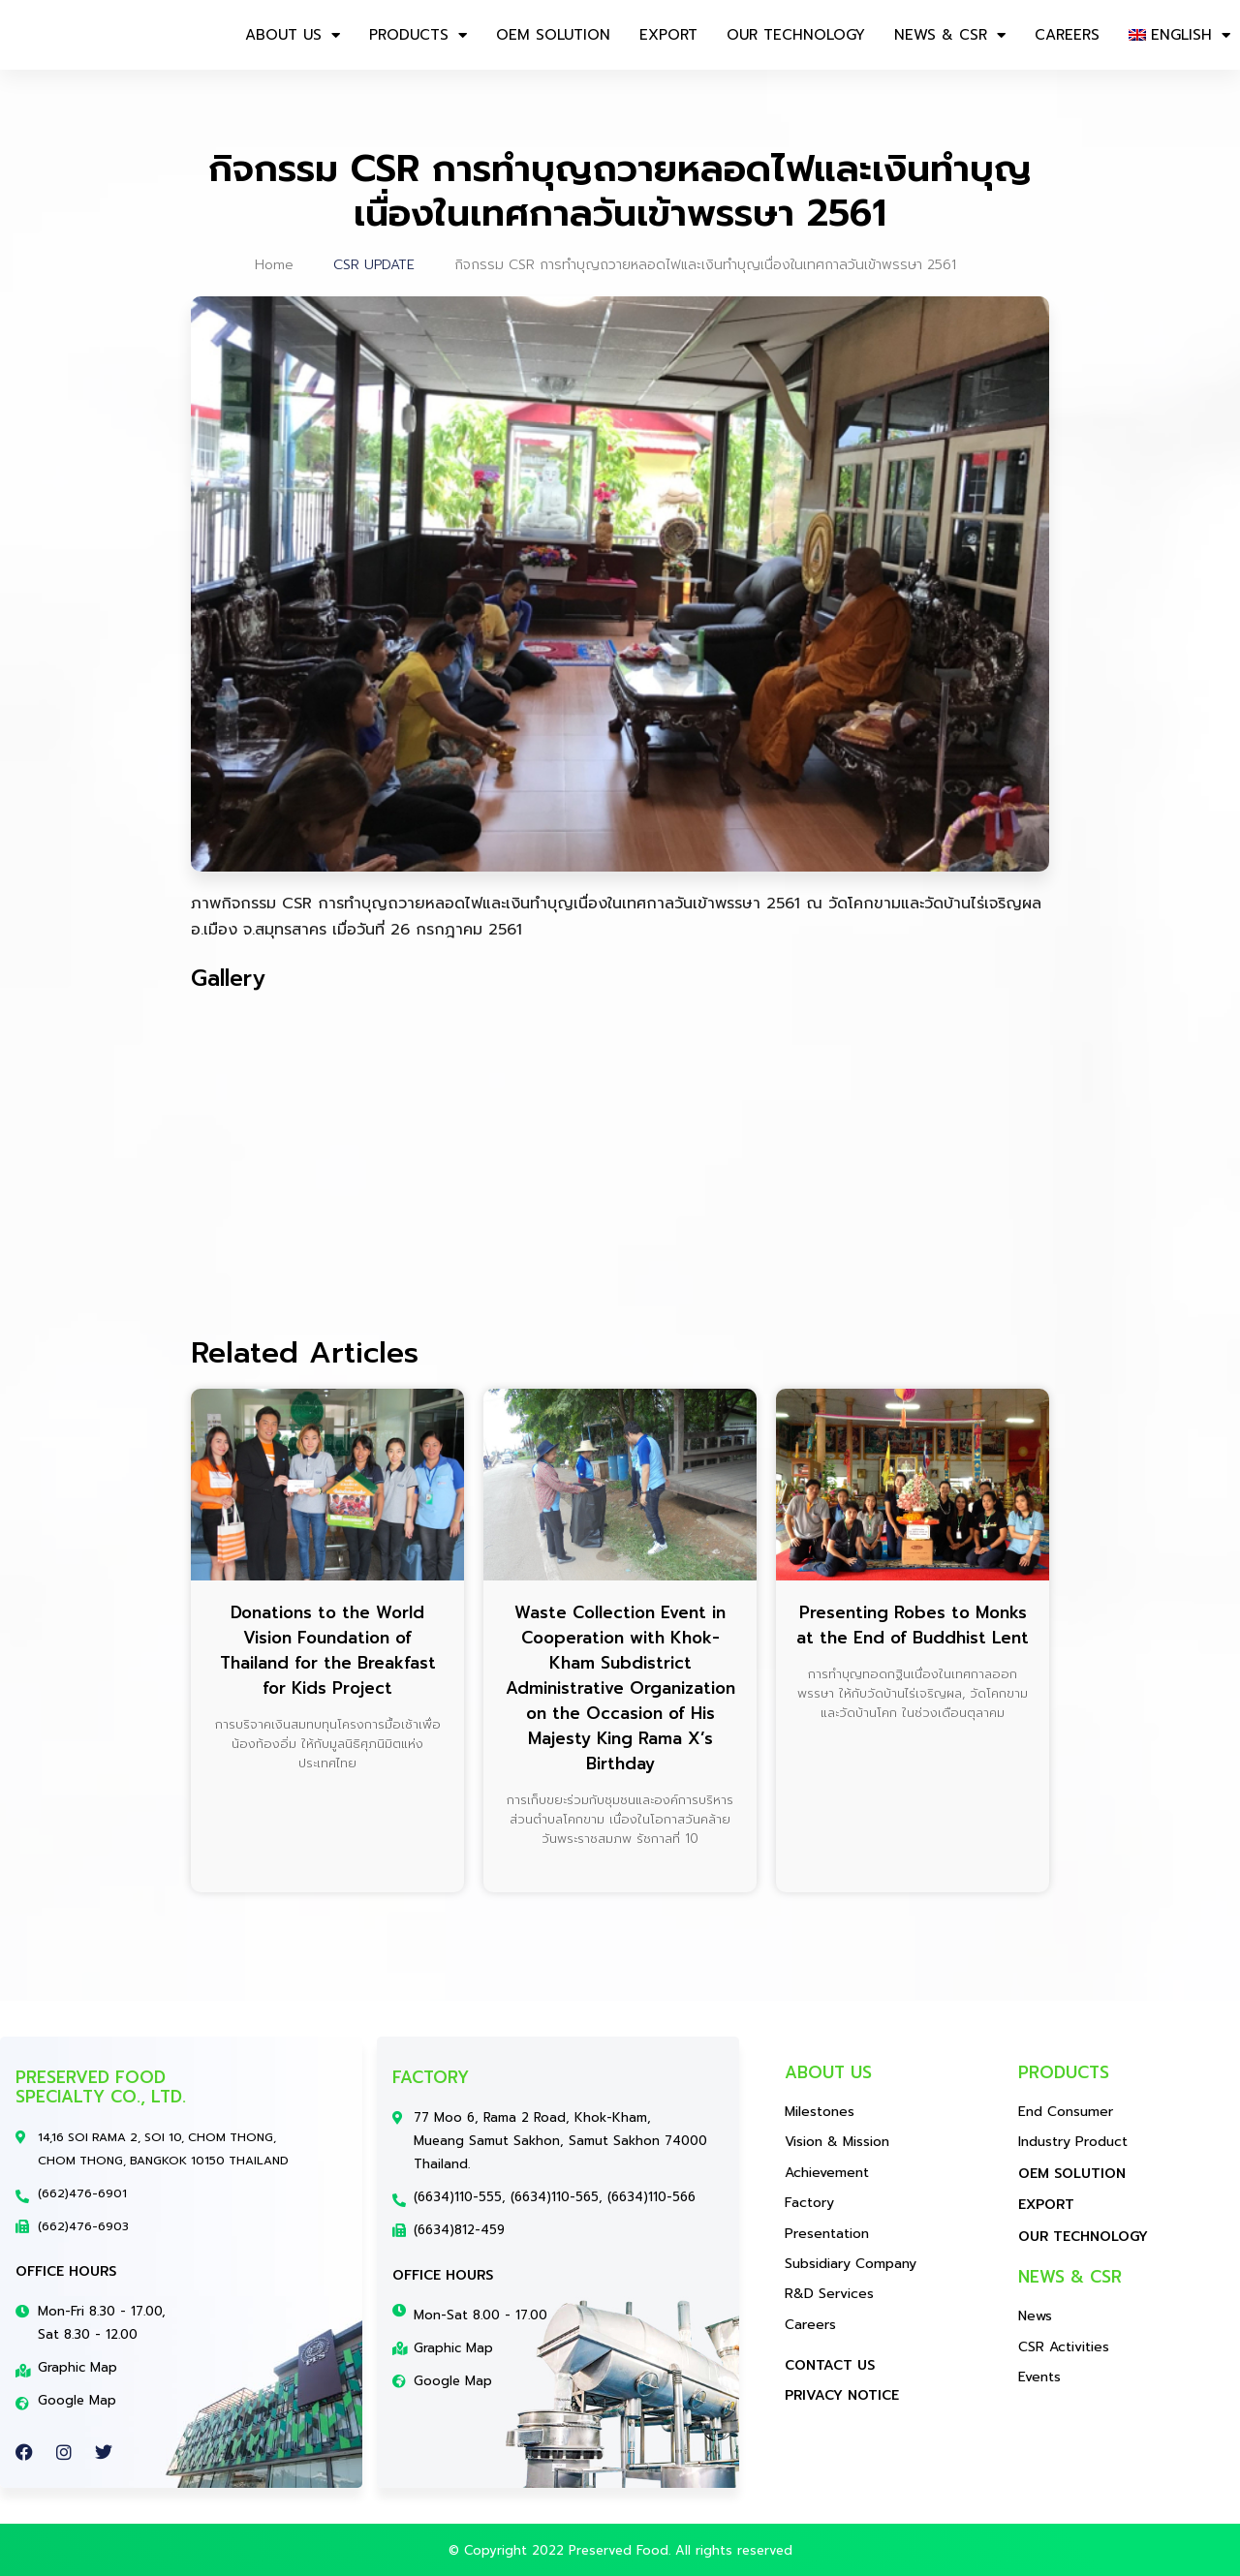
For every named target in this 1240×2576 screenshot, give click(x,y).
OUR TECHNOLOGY (796, 35)
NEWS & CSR (950, 35)
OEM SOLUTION (553, 35)
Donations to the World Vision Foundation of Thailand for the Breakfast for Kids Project (328, 1650)
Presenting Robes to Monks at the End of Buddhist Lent (912, 1625)
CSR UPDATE (374, 265)
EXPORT (668, 35)
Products (418, 35)
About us (292, 35)
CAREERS (1067, 35)
